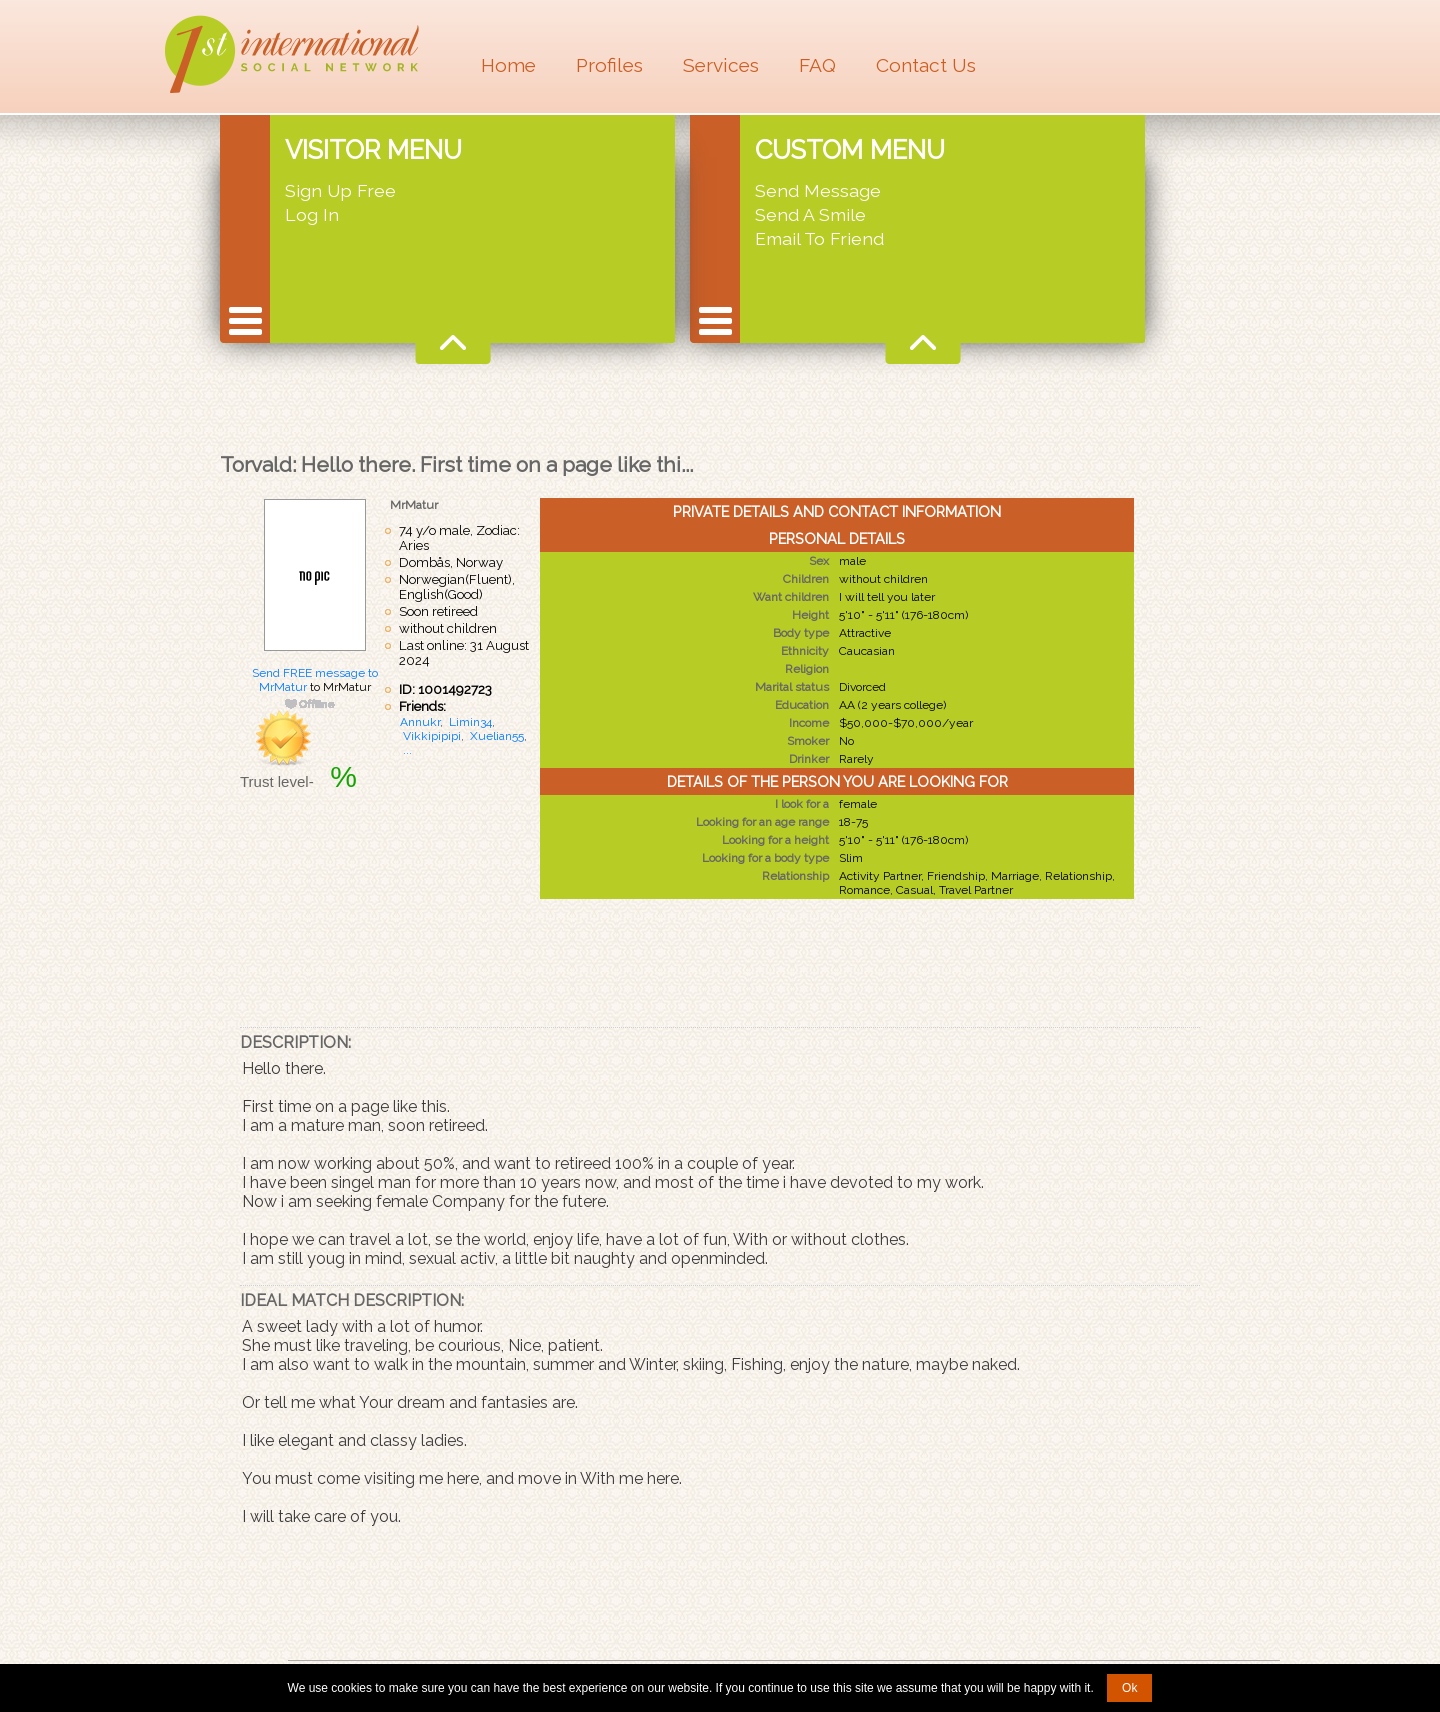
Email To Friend (819, 238)
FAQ (817, 65)
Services (721, 65)
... (407, 750)
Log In (312, 214)
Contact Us (926, 65)
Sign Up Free (340, 190)
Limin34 (470, 722)
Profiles (609, 65)
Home (508, 65)
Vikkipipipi (432, 736)
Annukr (420, 722)
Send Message (818, 190)
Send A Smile (810, 214)
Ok (1129, 1688)
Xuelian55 (497, 736)
